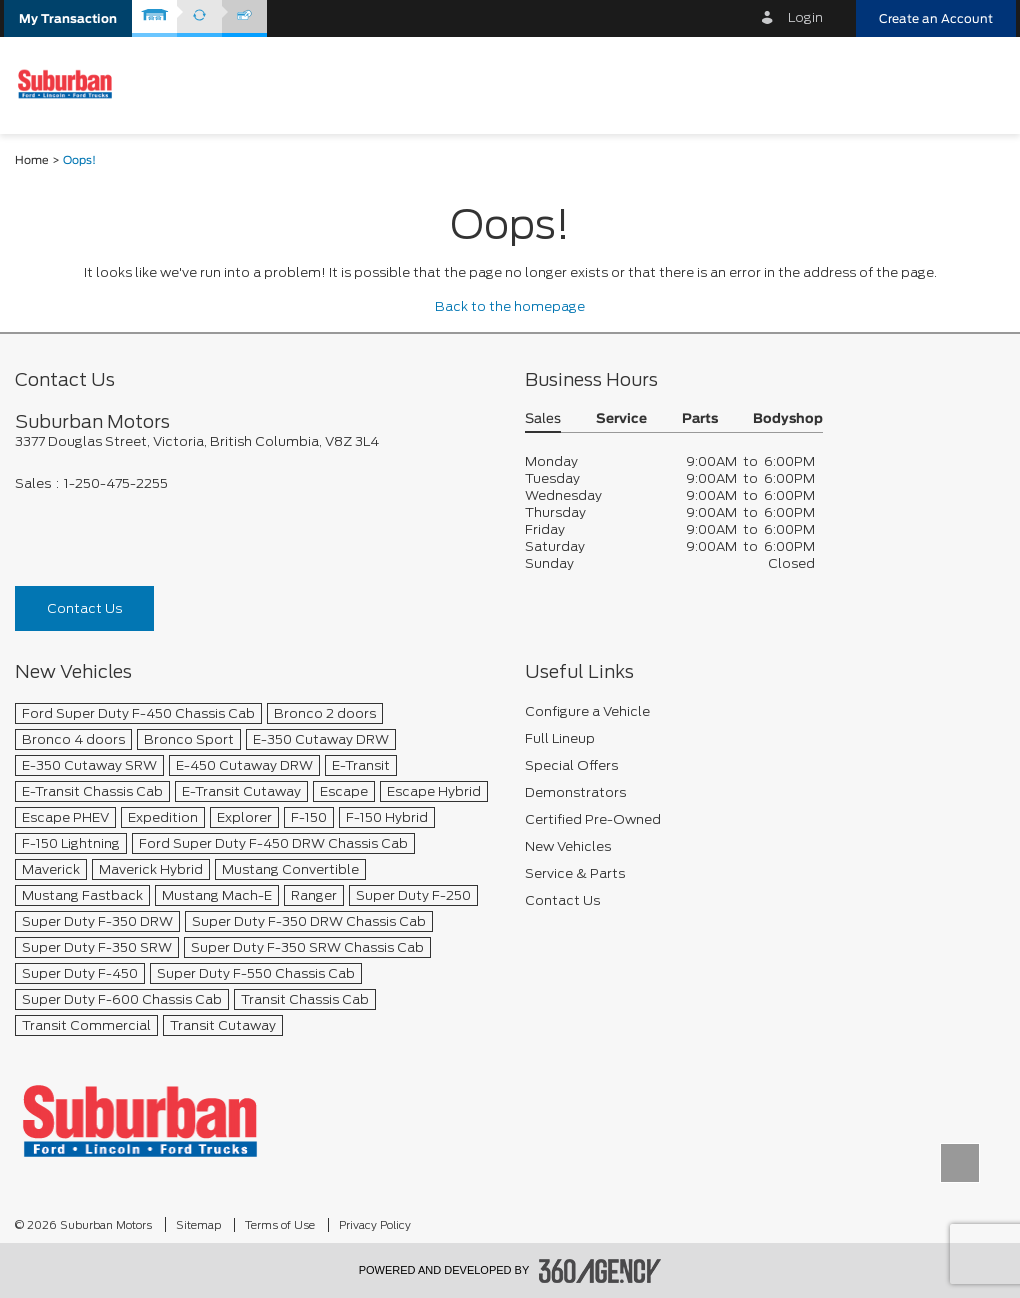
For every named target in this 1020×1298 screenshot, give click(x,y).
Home (32, 160)
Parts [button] (700, 419)
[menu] (985, 84)
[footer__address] (255, 441)
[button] (68, 18)
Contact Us (84, 608)
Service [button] (621, 419)
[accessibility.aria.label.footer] (600, 1271)
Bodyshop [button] (788, 419)
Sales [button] (543, 419)
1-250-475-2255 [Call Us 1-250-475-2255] (116, 483)
